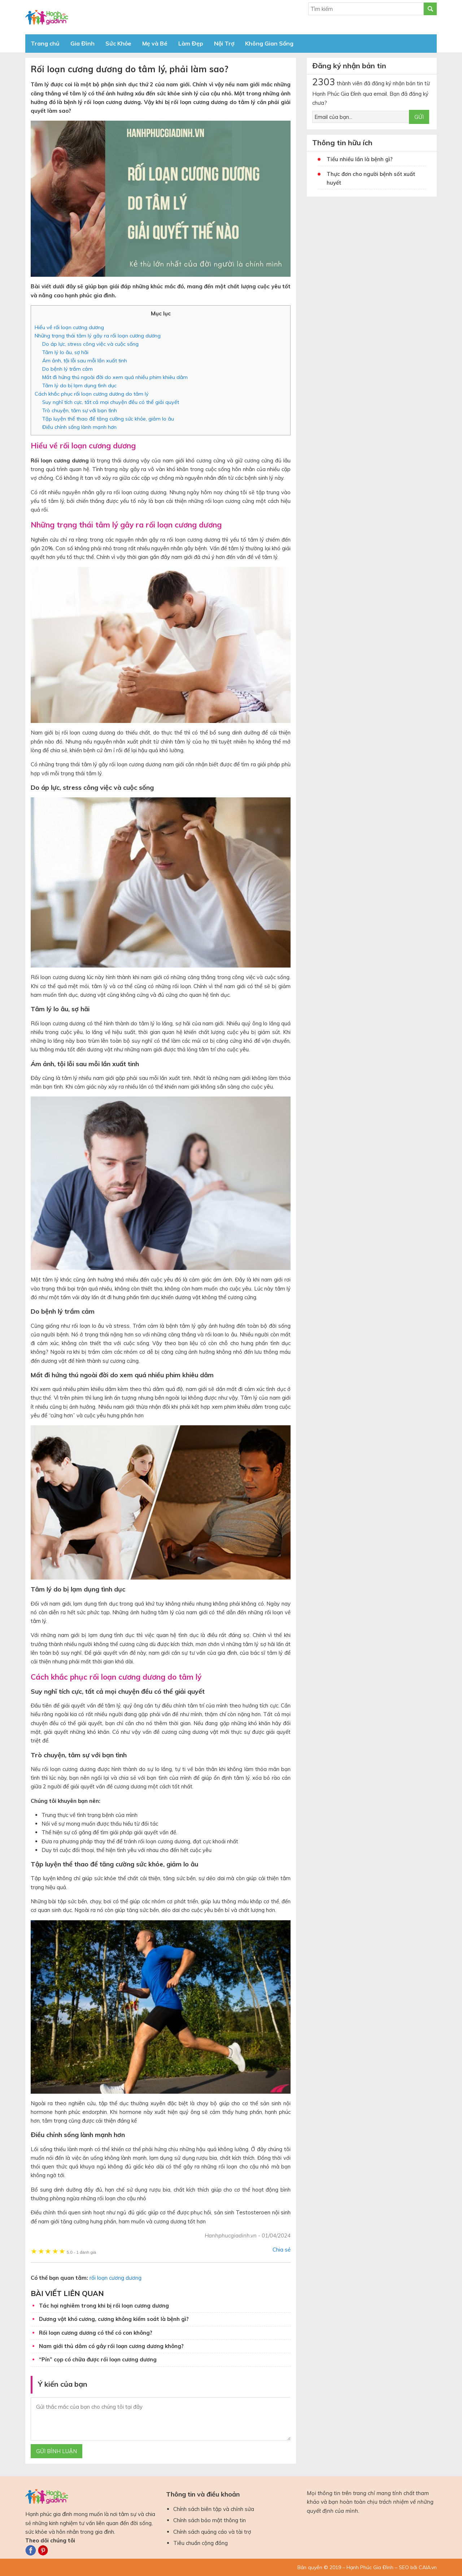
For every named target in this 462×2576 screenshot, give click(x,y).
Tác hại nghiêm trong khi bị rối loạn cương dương (104, 2305)
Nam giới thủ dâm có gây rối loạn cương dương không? (111, 2346)
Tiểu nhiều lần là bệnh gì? (360, 159)
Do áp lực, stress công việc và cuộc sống (90, 344)
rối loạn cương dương (115, 2277)
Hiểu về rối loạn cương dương (69, 327)
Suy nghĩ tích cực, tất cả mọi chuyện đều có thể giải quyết (110, 402)
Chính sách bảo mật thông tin (209, 2520)
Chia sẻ (282, 2249)
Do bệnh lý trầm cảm (67, 369)
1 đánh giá (81, 2252)
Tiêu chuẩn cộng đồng (200, 2543)
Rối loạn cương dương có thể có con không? (95, 2332)
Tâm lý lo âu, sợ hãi (65, 352)
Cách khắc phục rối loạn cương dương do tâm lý (92, 394)
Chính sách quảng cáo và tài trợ (212, 2531)
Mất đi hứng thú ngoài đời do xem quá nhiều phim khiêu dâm (115, 377)
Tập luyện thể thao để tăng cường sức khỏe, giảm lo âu (108, 418)
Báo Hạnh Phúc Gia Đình (90, 17)
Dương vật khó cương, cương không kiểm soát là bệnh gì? (114, 2319)
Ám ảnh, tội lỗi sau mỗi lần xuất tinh (84, 360)
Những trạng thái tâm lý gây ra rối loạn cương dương (98, 335)
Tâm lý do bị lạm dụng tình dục (79, 385)
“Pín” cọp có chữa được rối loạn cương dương (98, 2359)
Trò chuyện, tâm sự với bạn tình (79, 410)
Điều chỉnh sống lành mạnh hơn (79, 427)
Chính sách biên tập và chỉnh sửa (213, 2509)
